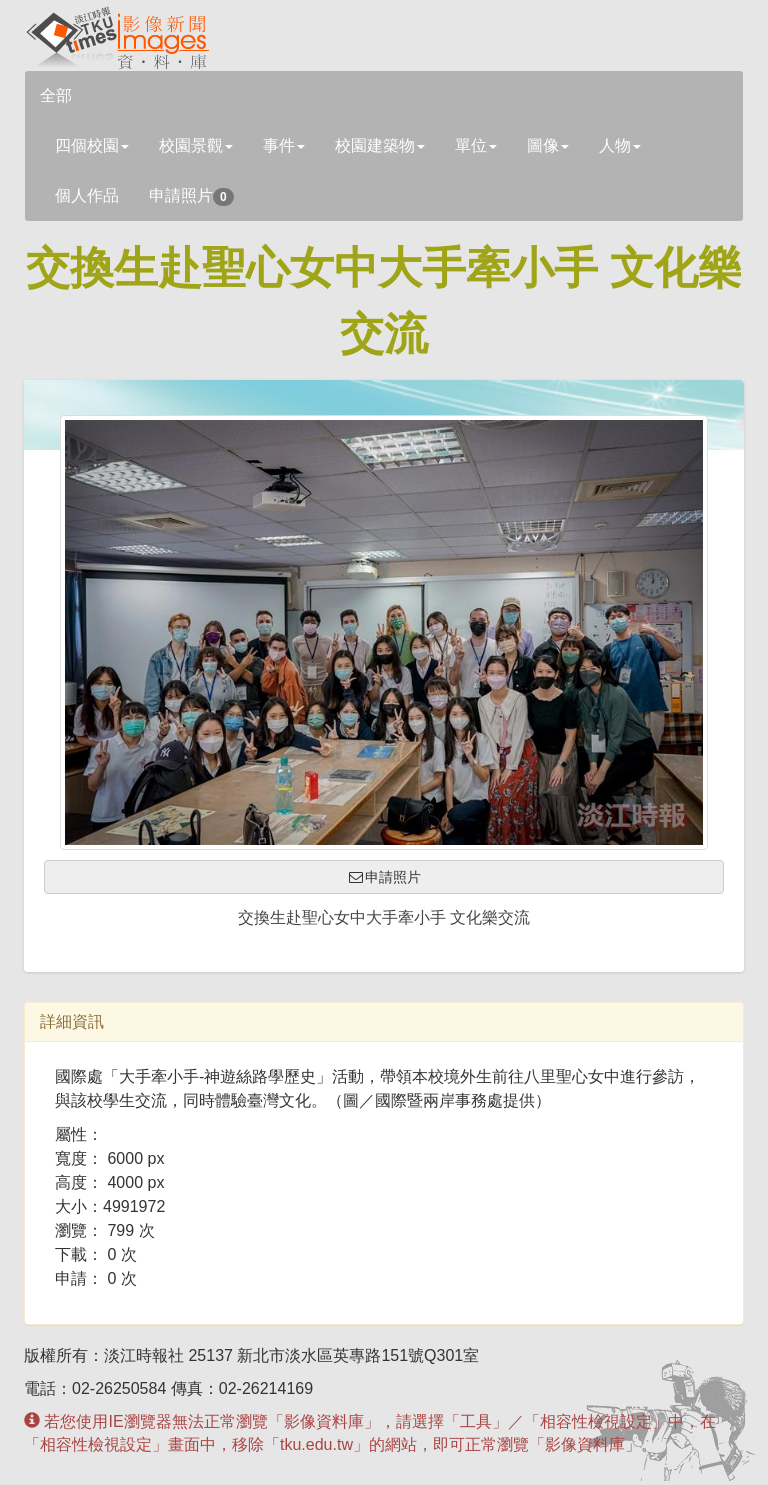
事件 (284, 145)
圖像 (548, 145)
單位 (476, 145)
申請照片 (191, 196)
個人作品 (87, 195)
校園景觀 (196, 145)
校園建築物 (380, 145)
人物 (620, 145)
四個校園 (92, 145)
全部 (56, 95)
